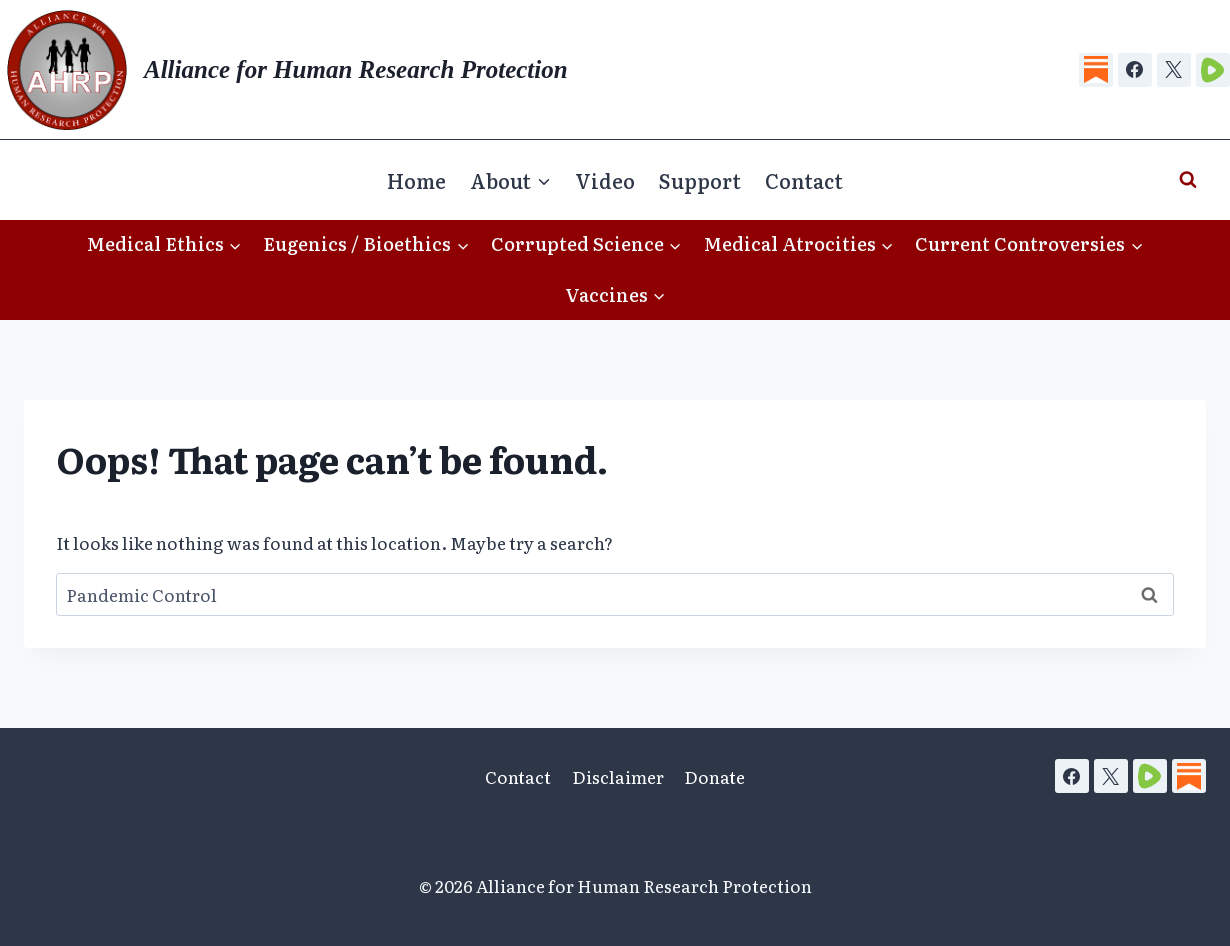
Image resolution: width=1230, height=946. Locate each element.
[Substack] (1096, 70)
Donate (714, 776)
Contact (804, 180)
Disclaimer (618, 776)
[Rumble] (1213, 70)
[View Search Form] (1188, 180)
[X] (1174, 70)
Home (416, 180)
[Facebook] (1135, 70)
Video (605, 180)
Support (700, 180)
